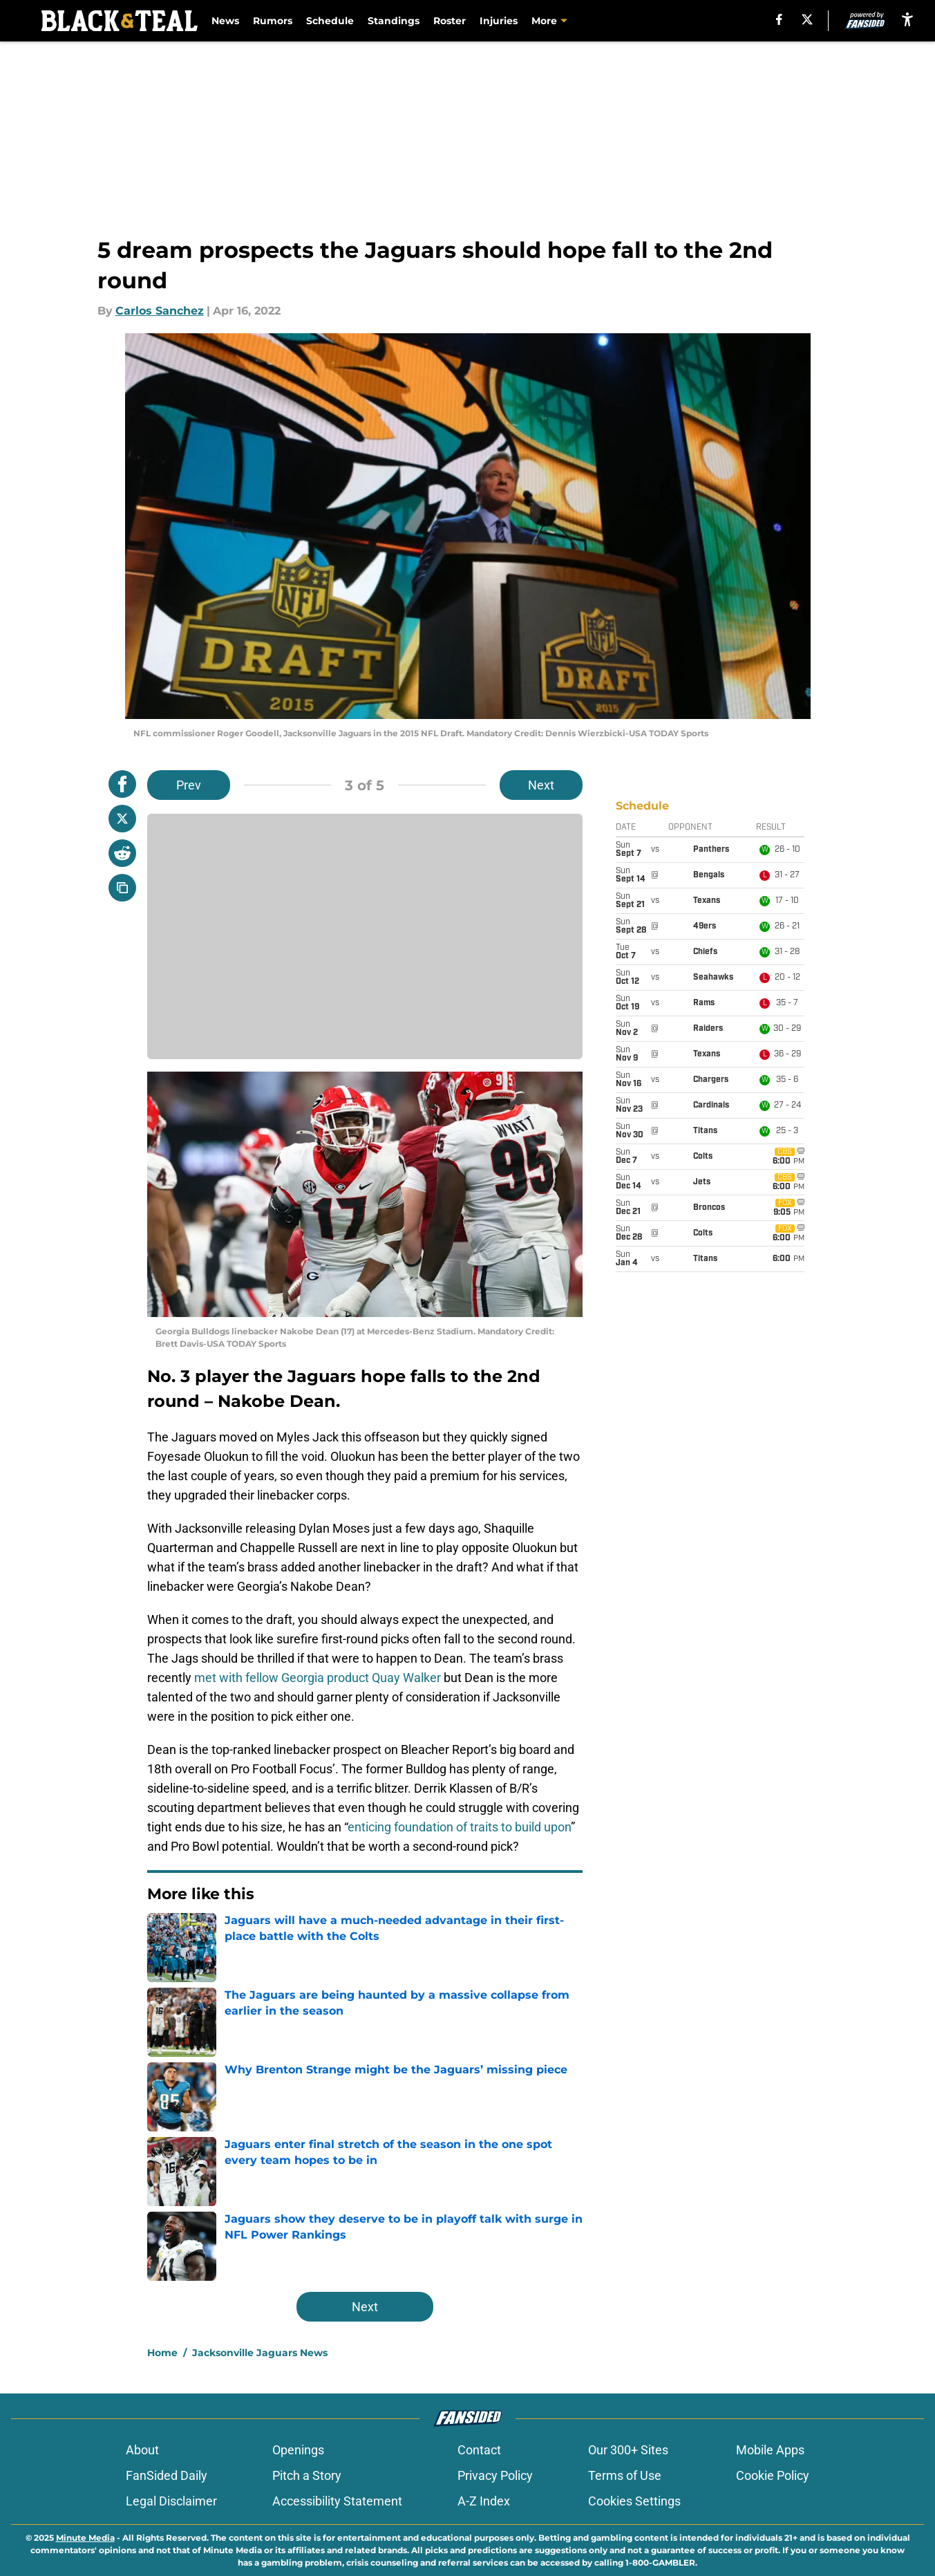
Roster (449, 21)
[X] (807, 19)
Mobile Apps (770, 2450)
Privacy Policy (495, 2475)
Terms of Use (624, 2475)
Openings (298, 2450)
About (142, 2450)
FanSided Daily (166, 2475)
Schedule (330, 21)
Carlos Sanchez (159, 310)
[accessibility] (907, 19)
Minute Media (85, 2537)
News (225, 21)
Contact (479, 2450)
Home (162, 2352)
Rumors (272, 21)
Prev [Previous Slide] (188, 785)
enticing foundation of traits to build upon (459, 1827)
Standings (393, 21)
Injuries (499, 21)
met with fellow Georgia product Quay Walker (317, 1677)
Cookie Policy (772, 2475)
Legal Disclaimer (171, 2501)
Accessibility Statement (337, 2501)
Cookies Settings (634, 2501)
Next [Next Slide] (541, 785)
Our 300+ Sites (628, 2450)
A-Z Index (483, 2501)
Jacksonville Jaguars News (260, 2352)
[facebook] (779, 19)
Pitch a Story (306, 2475)
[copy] (122, 888)
